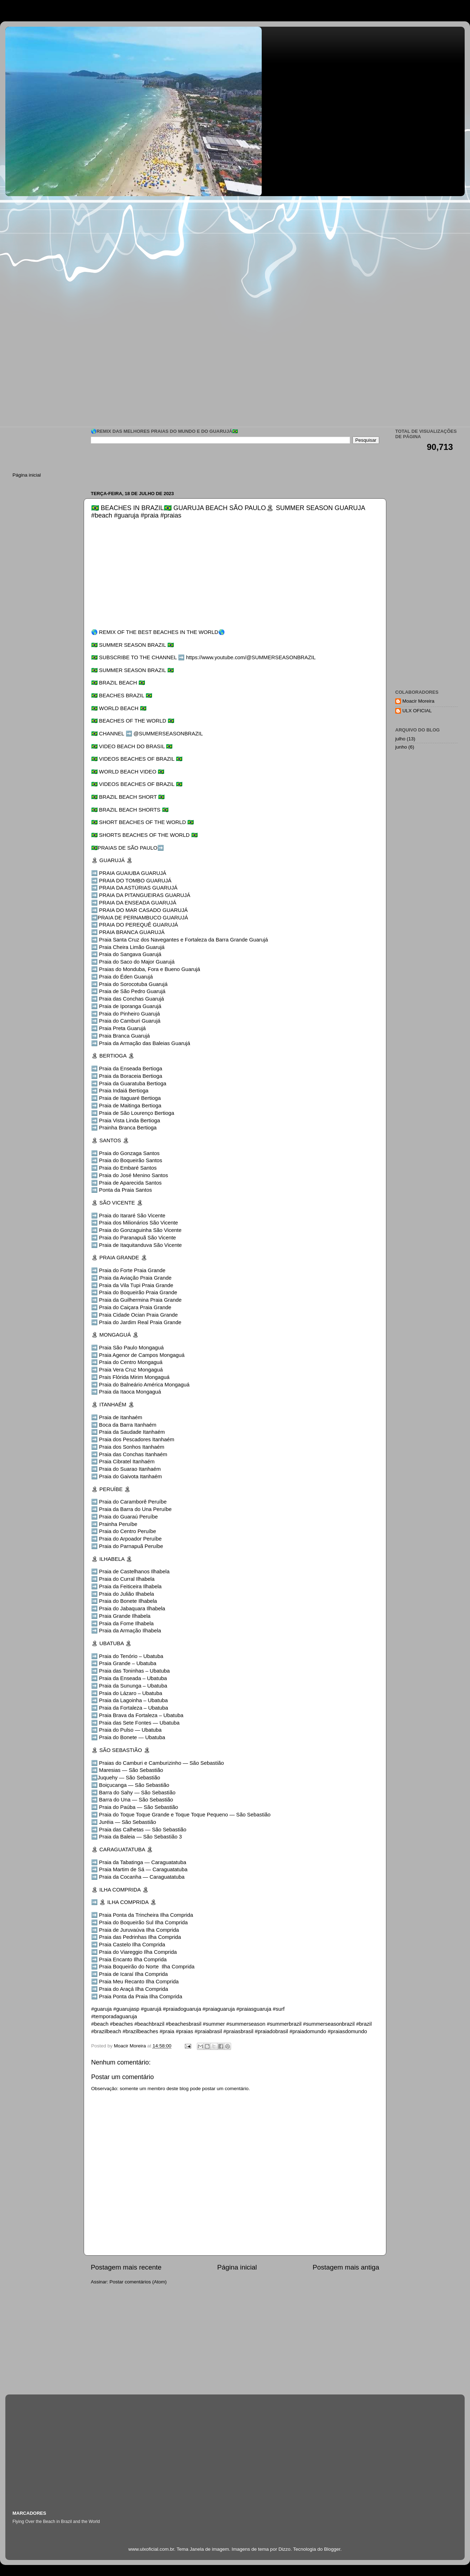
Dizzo (284, 2549)
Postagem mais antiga (346, 2267)
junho (401, 747)
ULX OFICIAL (417, 710)
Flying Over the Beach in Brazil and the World (56, 2521)
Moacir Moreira (418, 701)
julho (400, 738)
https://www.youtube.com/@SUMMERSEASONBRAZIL (250, 657)
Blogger (332, 2549)
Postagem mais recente (126, 2267)
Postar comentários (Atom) (138, 2281)
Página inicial (237, 2267)
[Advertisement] (112, 256)
